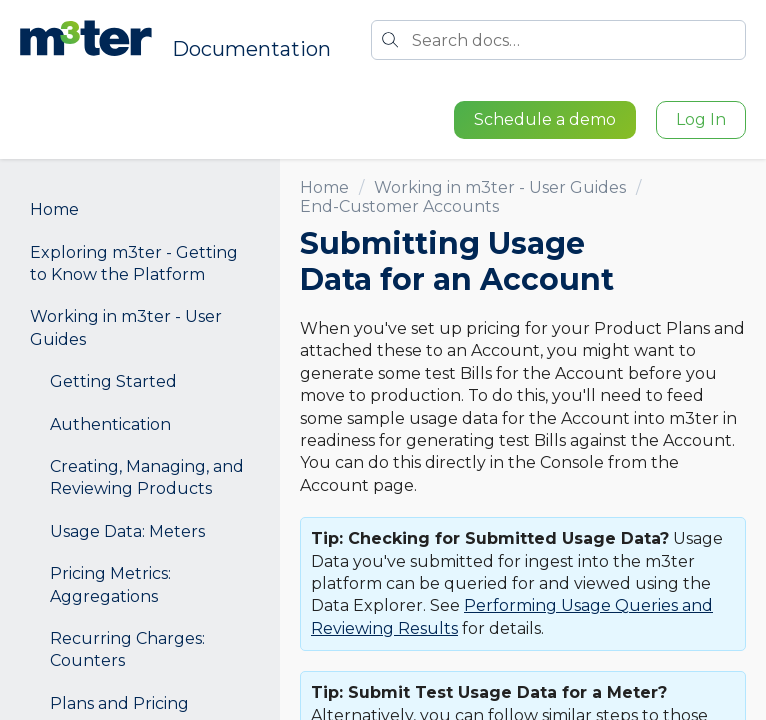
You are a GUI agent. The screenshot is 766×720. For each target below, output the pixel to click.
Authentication (110, 424)
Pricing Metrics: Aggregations (110, 584)
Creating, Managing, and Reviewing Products (147, 477)
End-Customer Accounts (399, 206)
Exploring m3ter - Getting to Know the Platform (134, 263)
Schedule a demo (545, 119)
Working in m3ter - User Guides (126, 327)
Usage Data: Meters (127, 531)
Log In (701, 119)
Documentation (251, 49)
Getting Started (113, 381)
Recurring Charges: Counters (127, 649)
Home (54, 209)
